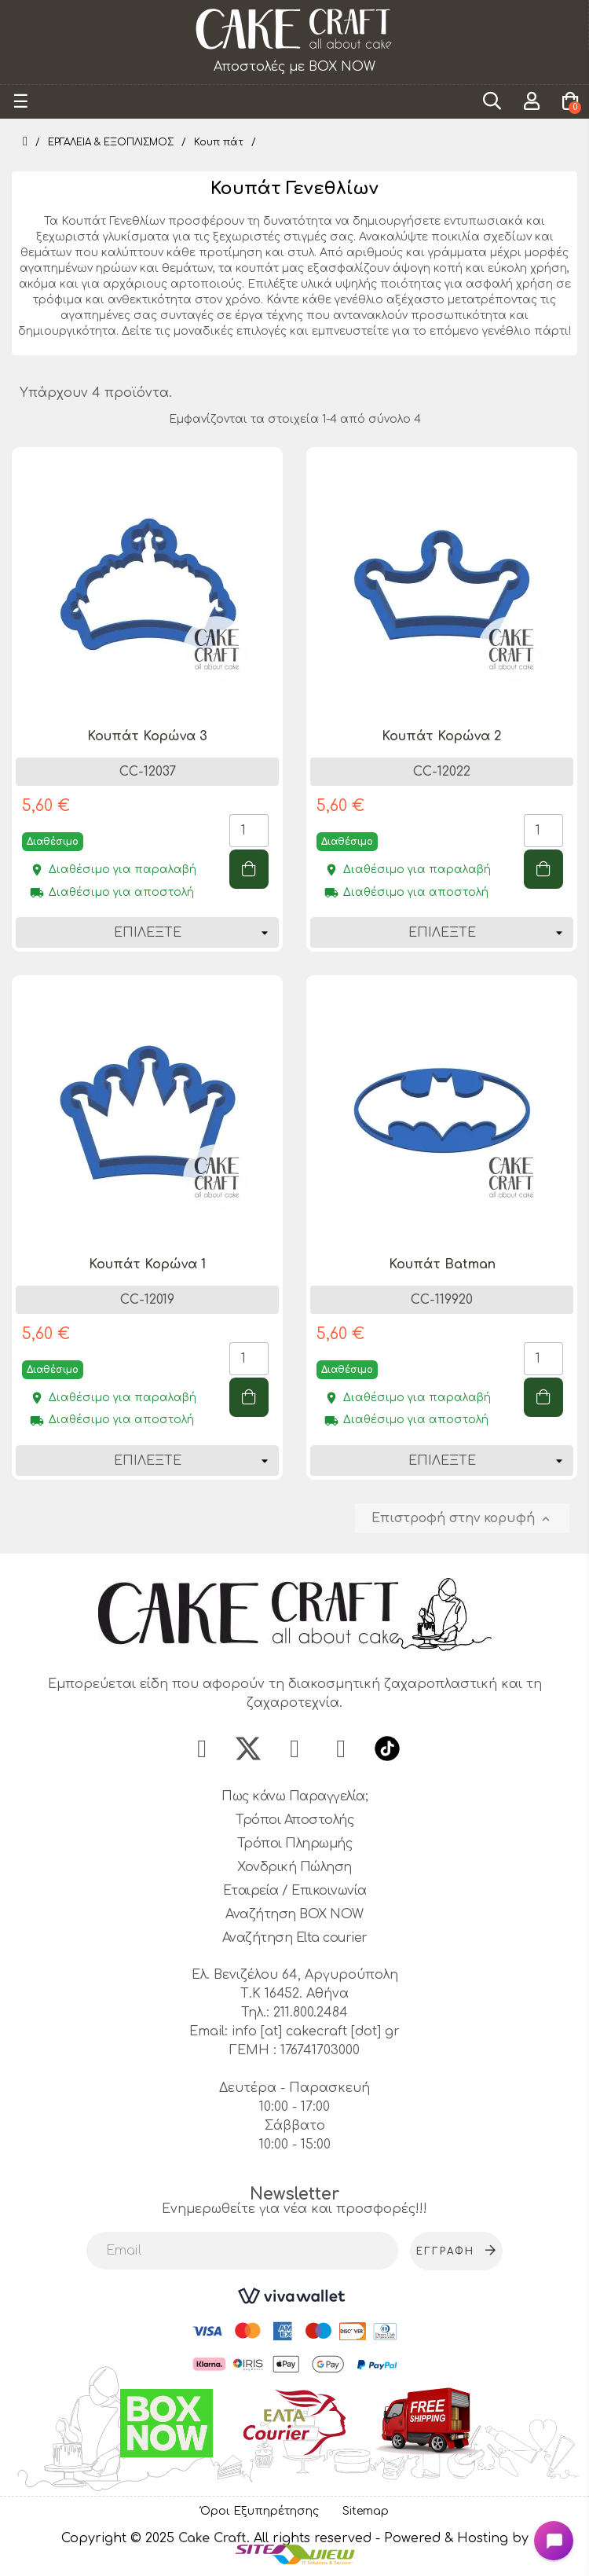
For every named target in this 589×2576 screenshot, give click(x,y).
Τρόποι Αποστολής (294, 1820)
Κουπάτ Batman (442, 1264)
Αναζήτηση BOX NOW (294, 1914)
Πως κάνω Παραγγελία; (294, 1796)
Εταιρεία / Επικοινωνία (295, 1891)
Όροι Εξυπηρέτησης (259, 2511)
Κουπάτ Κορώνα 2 (442, 736)
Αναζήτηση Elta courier (295, 1938)
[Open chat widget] (553, 2540)
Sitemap (365, 2511)
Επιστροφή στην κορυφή (462, 1518)
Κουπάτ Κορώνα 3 (147, 736)
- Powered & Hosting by (452, 2538)
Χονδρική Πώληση (294, 1867)
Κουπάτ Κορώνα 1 (147, 1264)
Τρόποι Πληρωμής (295, 1844)
